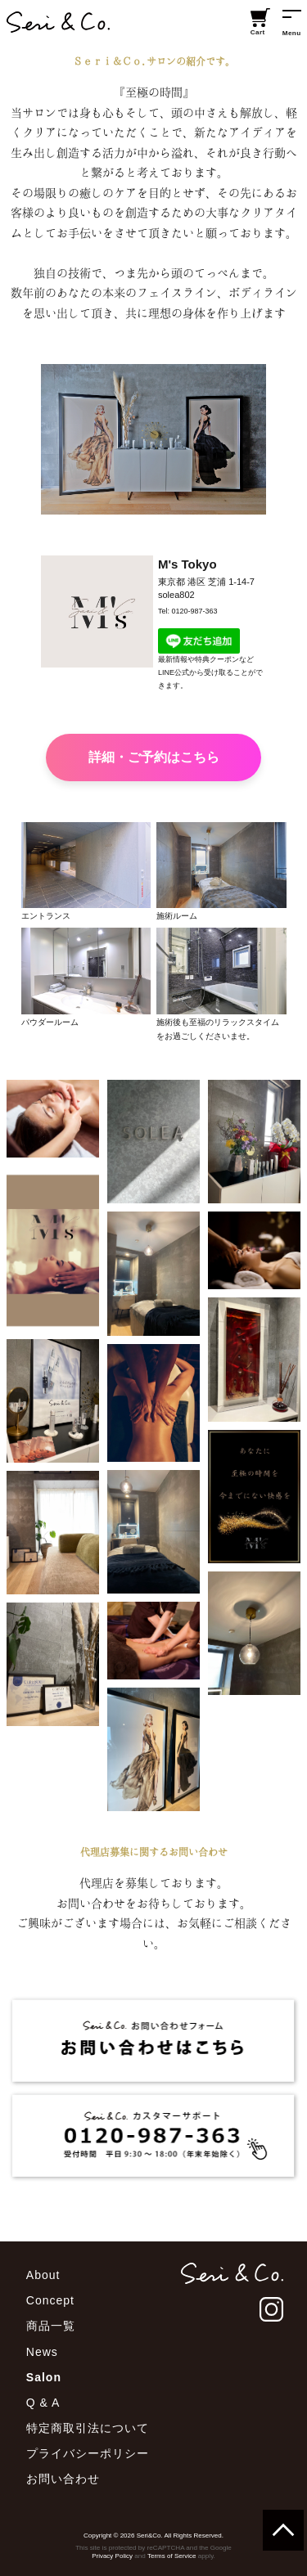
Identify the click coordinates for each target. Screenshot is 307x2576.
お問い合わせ (63, 2478)
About (43, 2275)
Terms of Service (171, 2556)
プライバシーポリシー (87, 2453)
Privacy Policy (112, 2556)
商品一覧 (50, 2325)
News (42, 2351)
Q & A (43, 2402)
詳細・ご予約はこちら (153, 757)
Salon (43, 2377)
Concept (50, 2300)
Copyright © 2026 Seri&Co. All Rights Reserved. (153, 2535)
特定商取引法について (87, 2427)
